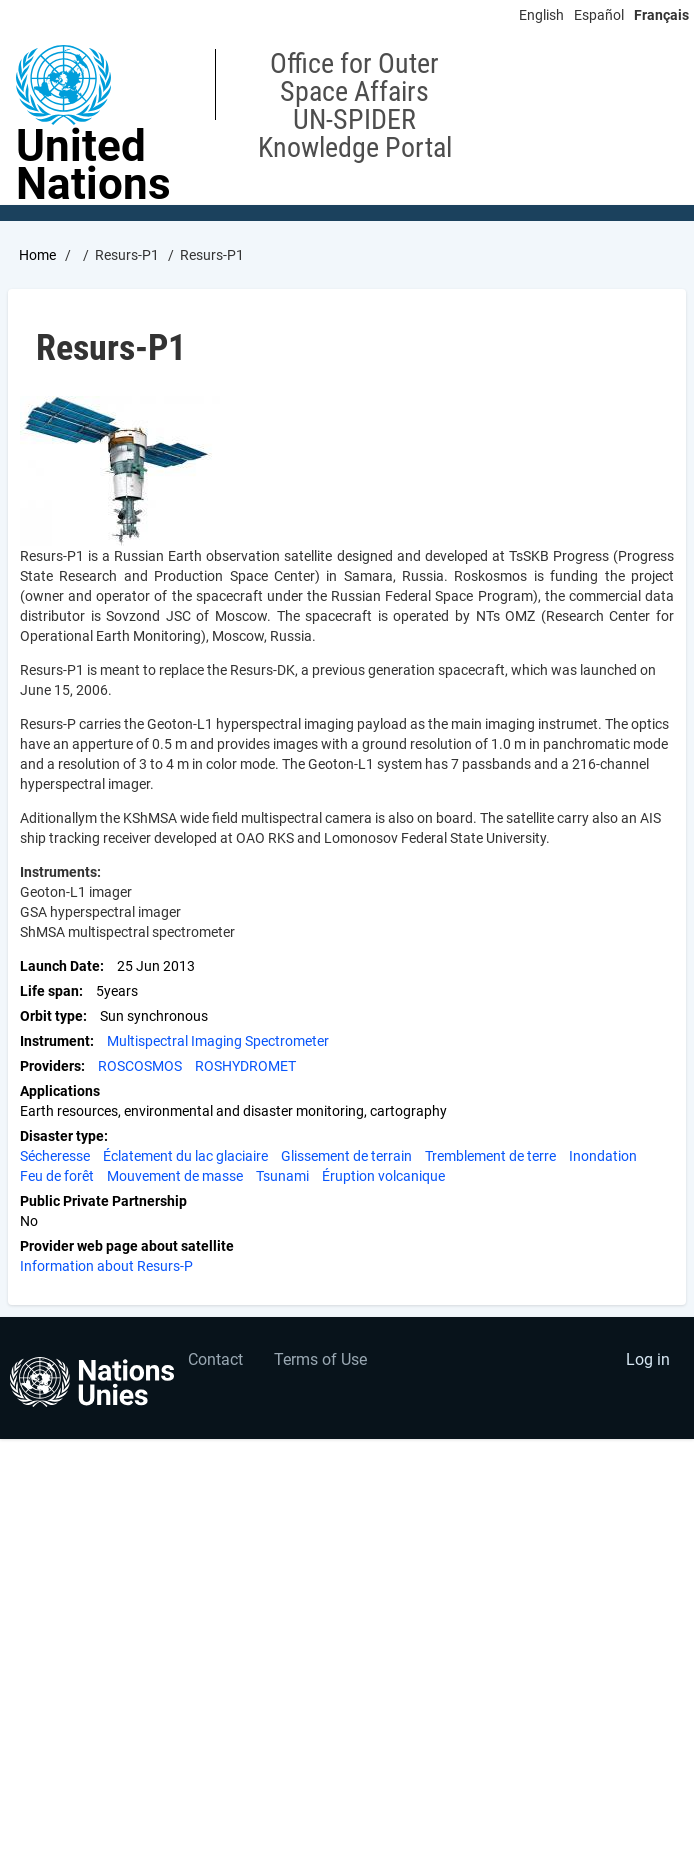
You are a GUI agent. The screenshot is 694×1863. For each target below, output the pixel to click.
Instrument (55, 1041)
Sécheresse (55, 1156)
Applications (60, 1091)
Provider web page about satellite (127, 1246)
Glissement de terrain (346, 1156)
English (541, 15)
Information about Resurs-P (106, 1266)
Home (37, 255)
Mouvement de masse (175, 1176)
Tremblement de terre (490, 1156)
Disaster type (62, 1136)
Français (661, 15)
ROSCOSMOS (140, 1066)
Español (599, 15)
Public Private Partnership (103, 1201)
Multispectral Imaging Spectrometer (218, 1041)
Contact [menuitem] (215, 1359)
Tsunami (282, 1176)
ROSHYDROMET (245, 1066)
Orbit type (51, 1016)
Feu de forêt (57, 1176)
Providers (50, 1066)
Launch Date (60, 966)
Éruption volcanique (383, 1176)
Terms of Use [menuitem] (320, 1359)
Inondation (603, 1156)
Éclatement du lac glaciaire (185, 1156)
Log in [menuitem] (648, 1359)
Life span (49, 991)
